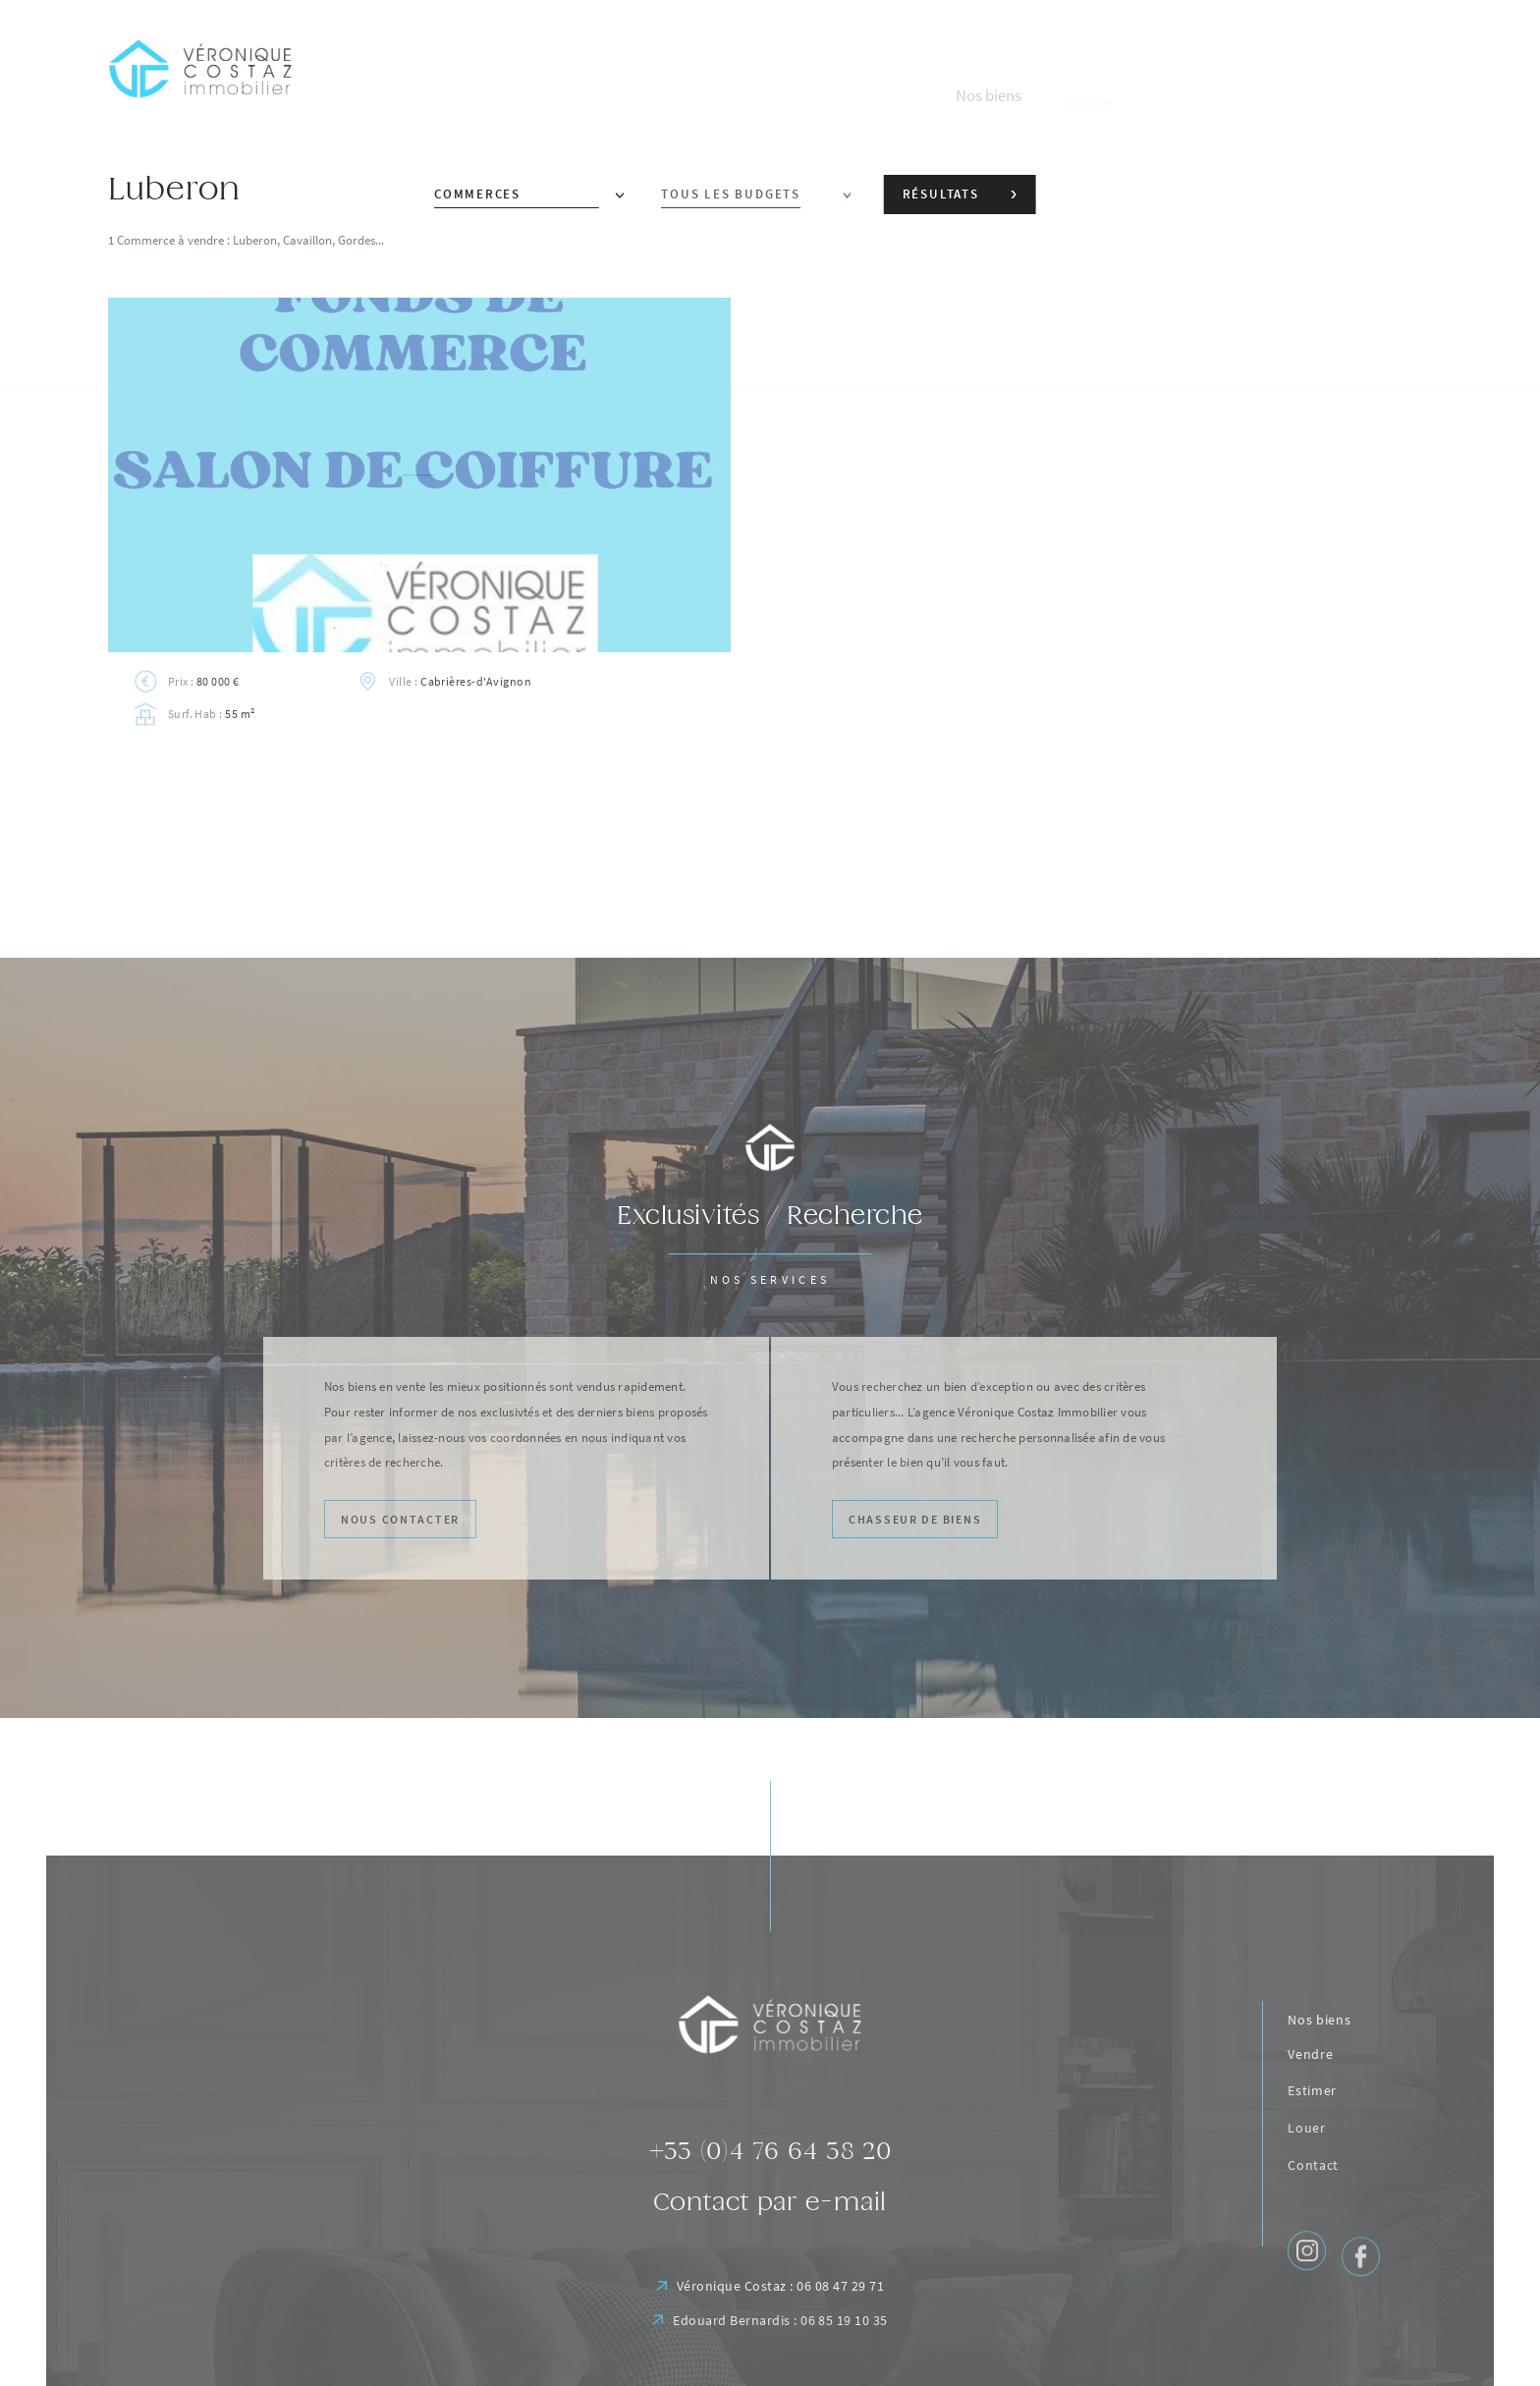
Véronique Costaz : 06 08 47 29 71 (770, 2324)
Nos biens (1319, 2046)
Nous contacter (392, 1519)
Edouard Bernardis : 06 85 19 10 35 (770, 2364)
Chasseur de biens (907, 1519)
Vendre (1310, 2086)
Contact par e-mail (770, 2236)
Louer (1307, 2172)
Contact (1313, 2217)
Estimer (1312, 2128)
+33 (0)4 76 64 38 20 (770, 2180)
